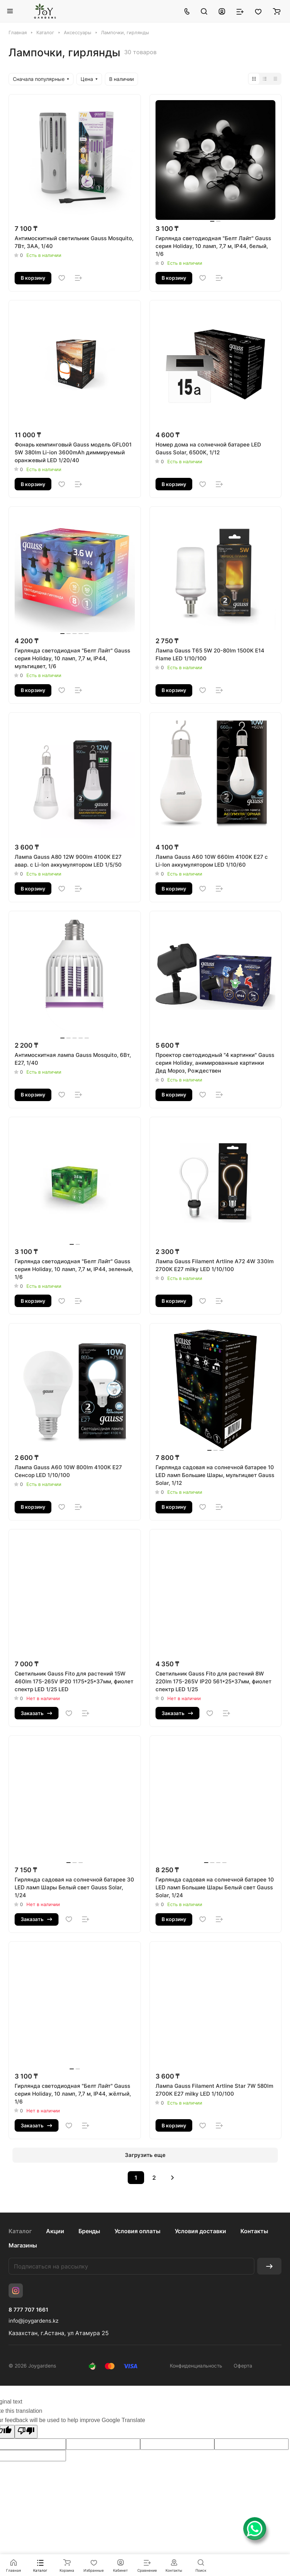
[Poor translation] (26, 2431)
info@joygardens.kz (33, 2320)
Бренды (89, 2231)
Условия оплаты (138, 2231)
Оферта (243, 2366)
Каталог (20, 2231)
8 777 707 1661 (28, 2310)
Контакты (254, 2231)
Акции (55, 2231)
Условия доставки (200, 2231)
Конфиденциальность (196, 2366)
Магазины (23, 2245)
